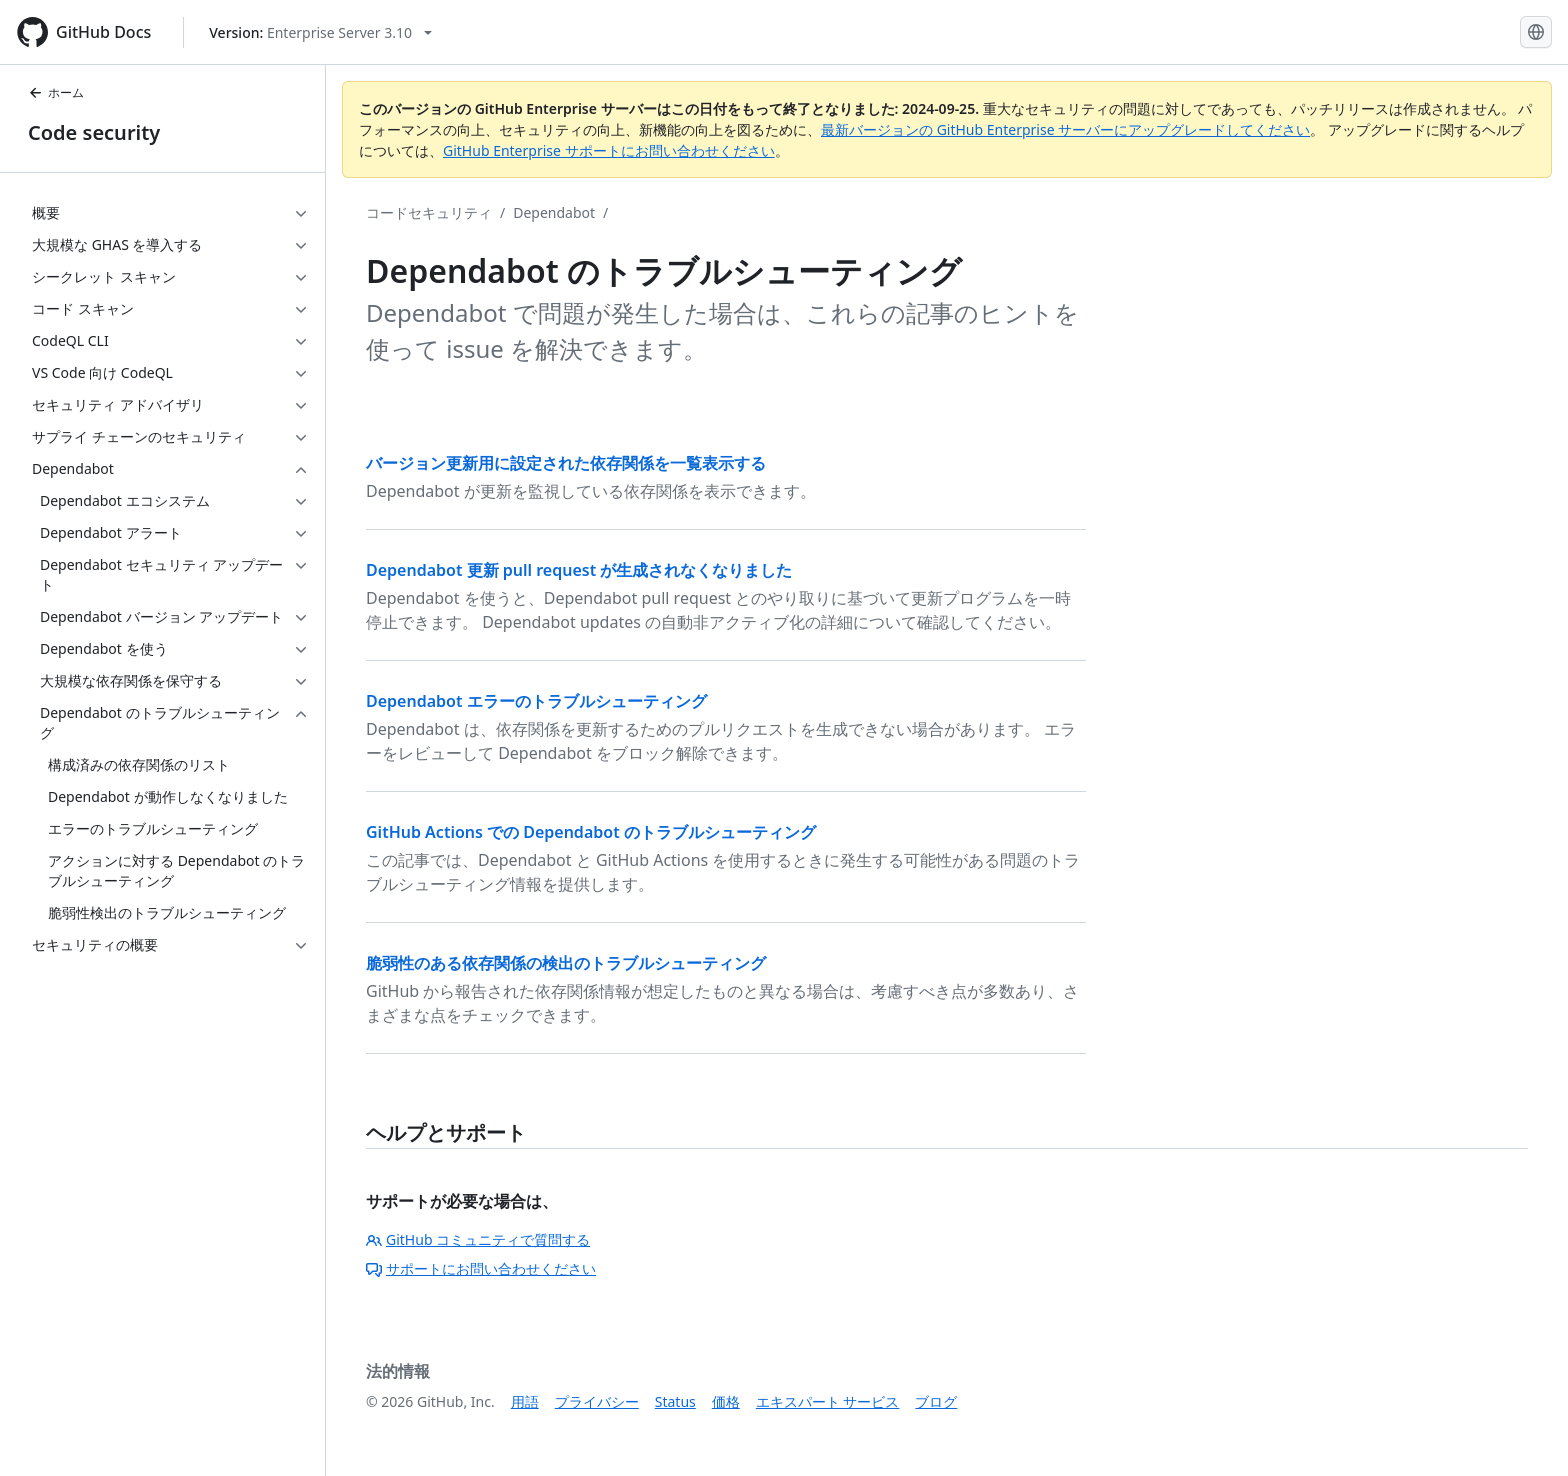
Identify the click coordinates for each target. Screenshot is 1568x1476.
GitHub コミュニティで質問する (478, 1239)
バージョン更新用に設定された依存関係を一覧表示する (566, 463)
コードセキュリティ (429, 212)
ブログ (936, 1401)
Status (675, 1401)
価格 (726, 1401)
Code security (94, 132)
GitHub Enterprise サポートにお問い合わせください (609, 150)
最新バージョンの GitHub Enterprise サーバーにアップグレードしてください (1065, 129)
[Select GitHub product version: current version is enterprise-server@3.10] (320, 32)
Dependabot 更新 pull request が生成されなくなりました (579, 570)
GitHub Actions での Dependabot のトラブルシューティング (591, 832)
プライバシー (597, 1401)
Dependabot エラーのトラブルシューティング (536, 701)
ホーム (56, 92)
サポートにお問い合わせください (481, 1268)
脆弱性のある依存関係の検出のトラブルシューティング (566, 963)
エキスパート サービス (828, 1401)
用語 (525, 1401)
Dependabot (554, 212)
